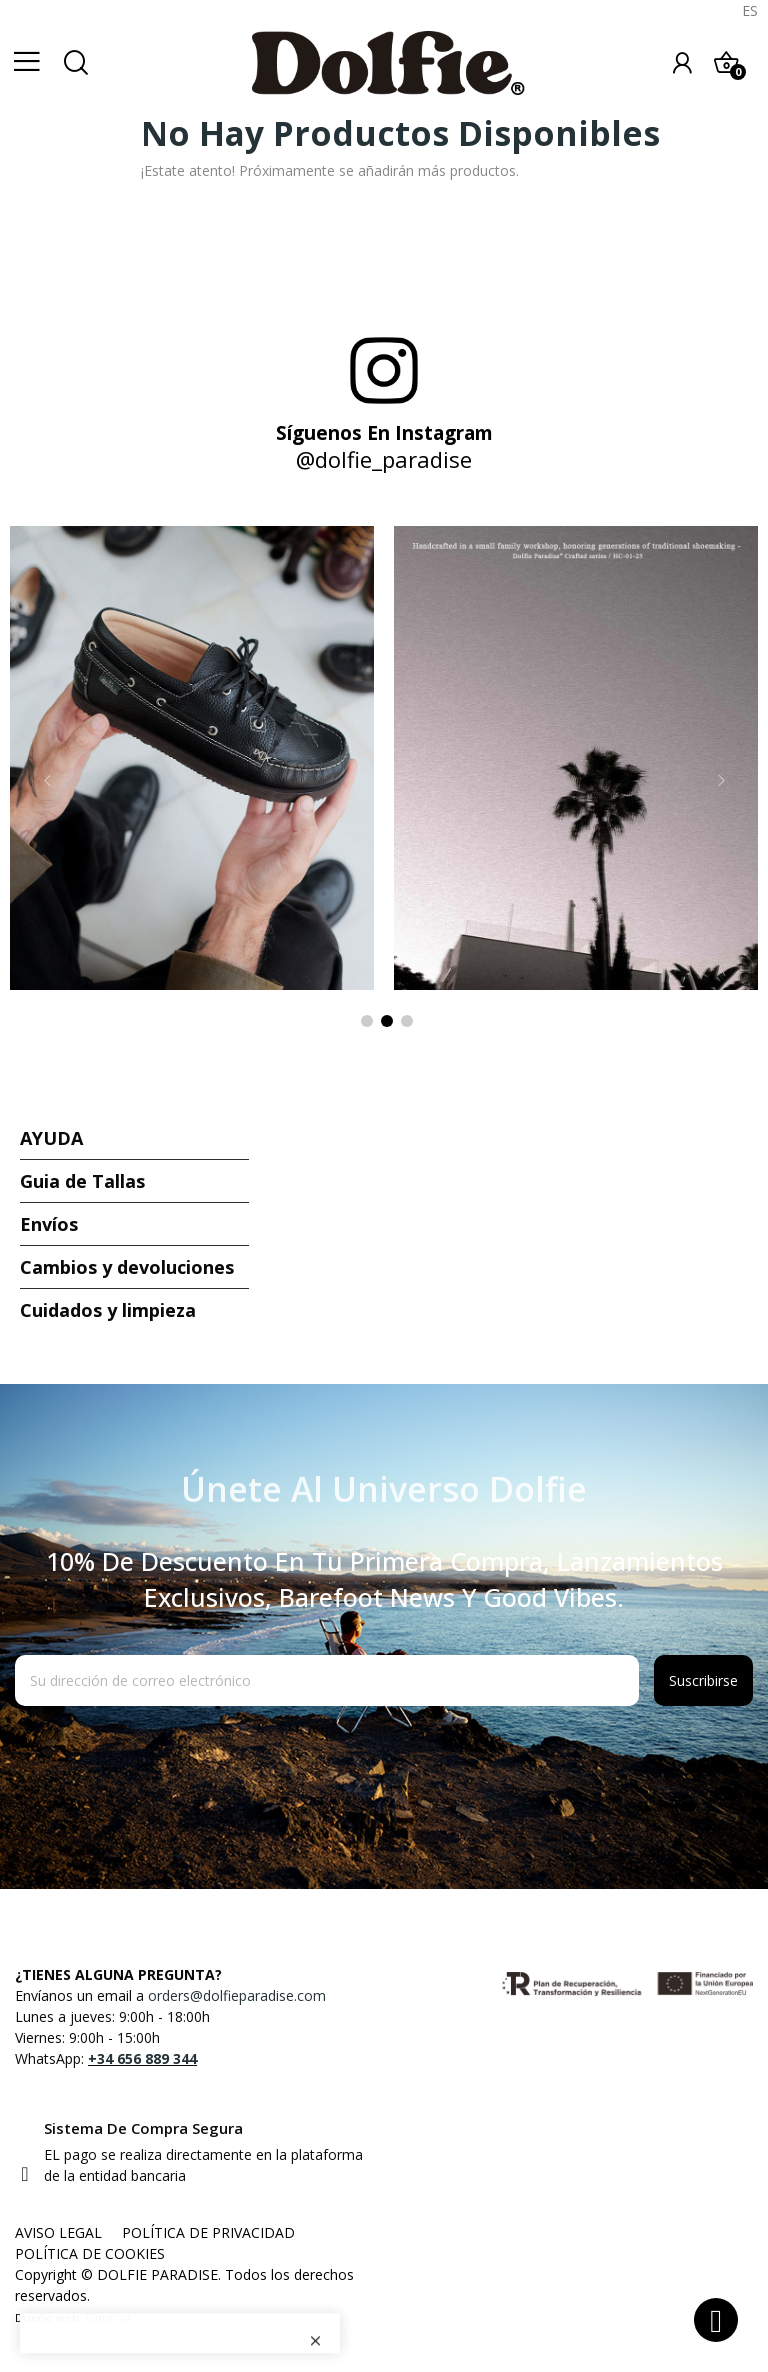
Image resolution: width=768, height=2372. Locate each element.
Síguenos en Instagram (384, 433)
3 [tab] (407, 1021)
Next (721, 780)
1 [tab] (367, 1021)
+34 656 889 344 (142, 2058)
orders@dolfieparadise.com (237, 1995)
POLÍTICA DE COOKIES (90, 2253)
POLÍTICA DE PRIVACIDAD (208, 2232)
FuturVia (107, 2317)
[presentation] (177, 1755)
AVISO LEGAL (58, 2232)
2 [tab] (387, 1021)
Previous (47, 780)
